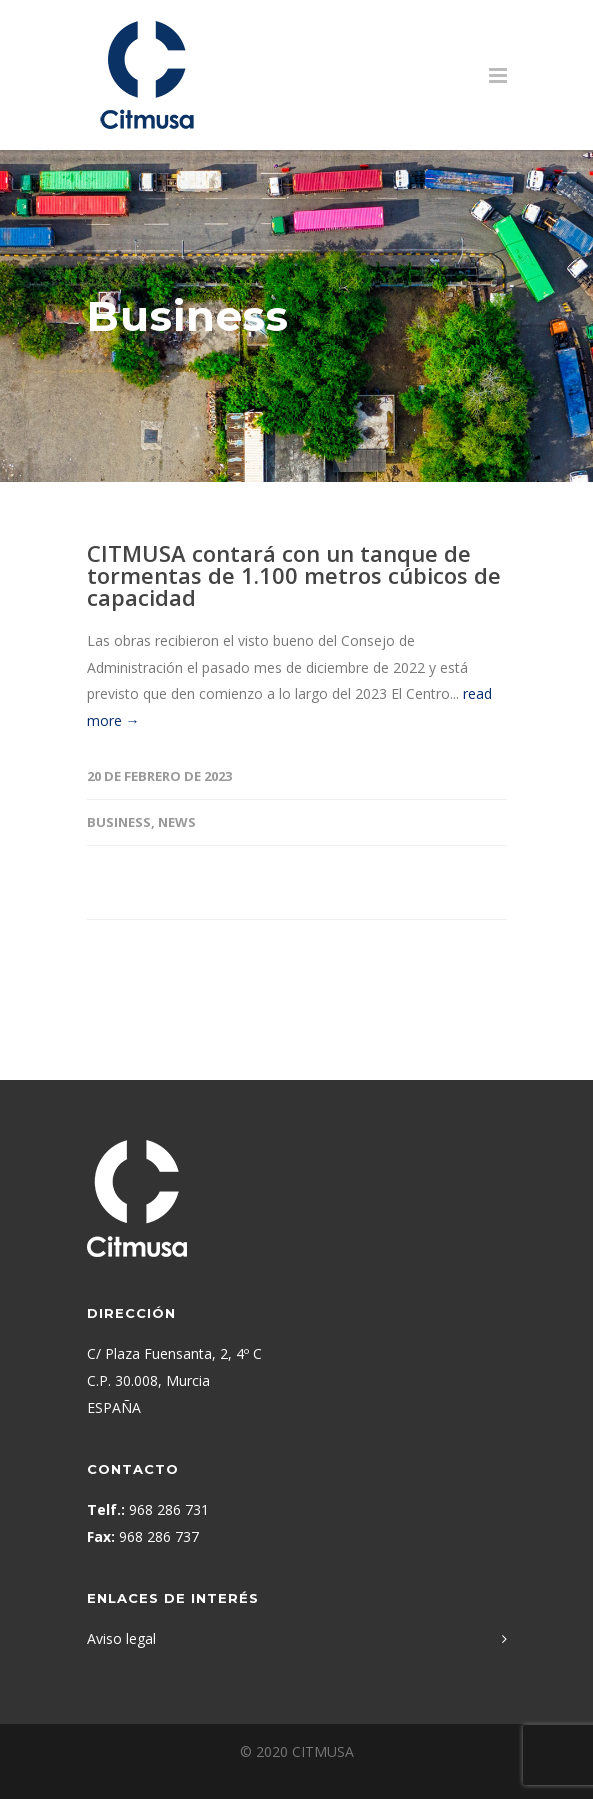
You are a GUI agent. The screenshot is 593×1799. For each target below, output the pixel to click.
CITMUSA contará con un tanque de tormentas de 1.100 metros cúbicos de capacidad (294, 575)
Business (119, 822)
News (177, 822)
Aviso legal (121, 1638)
